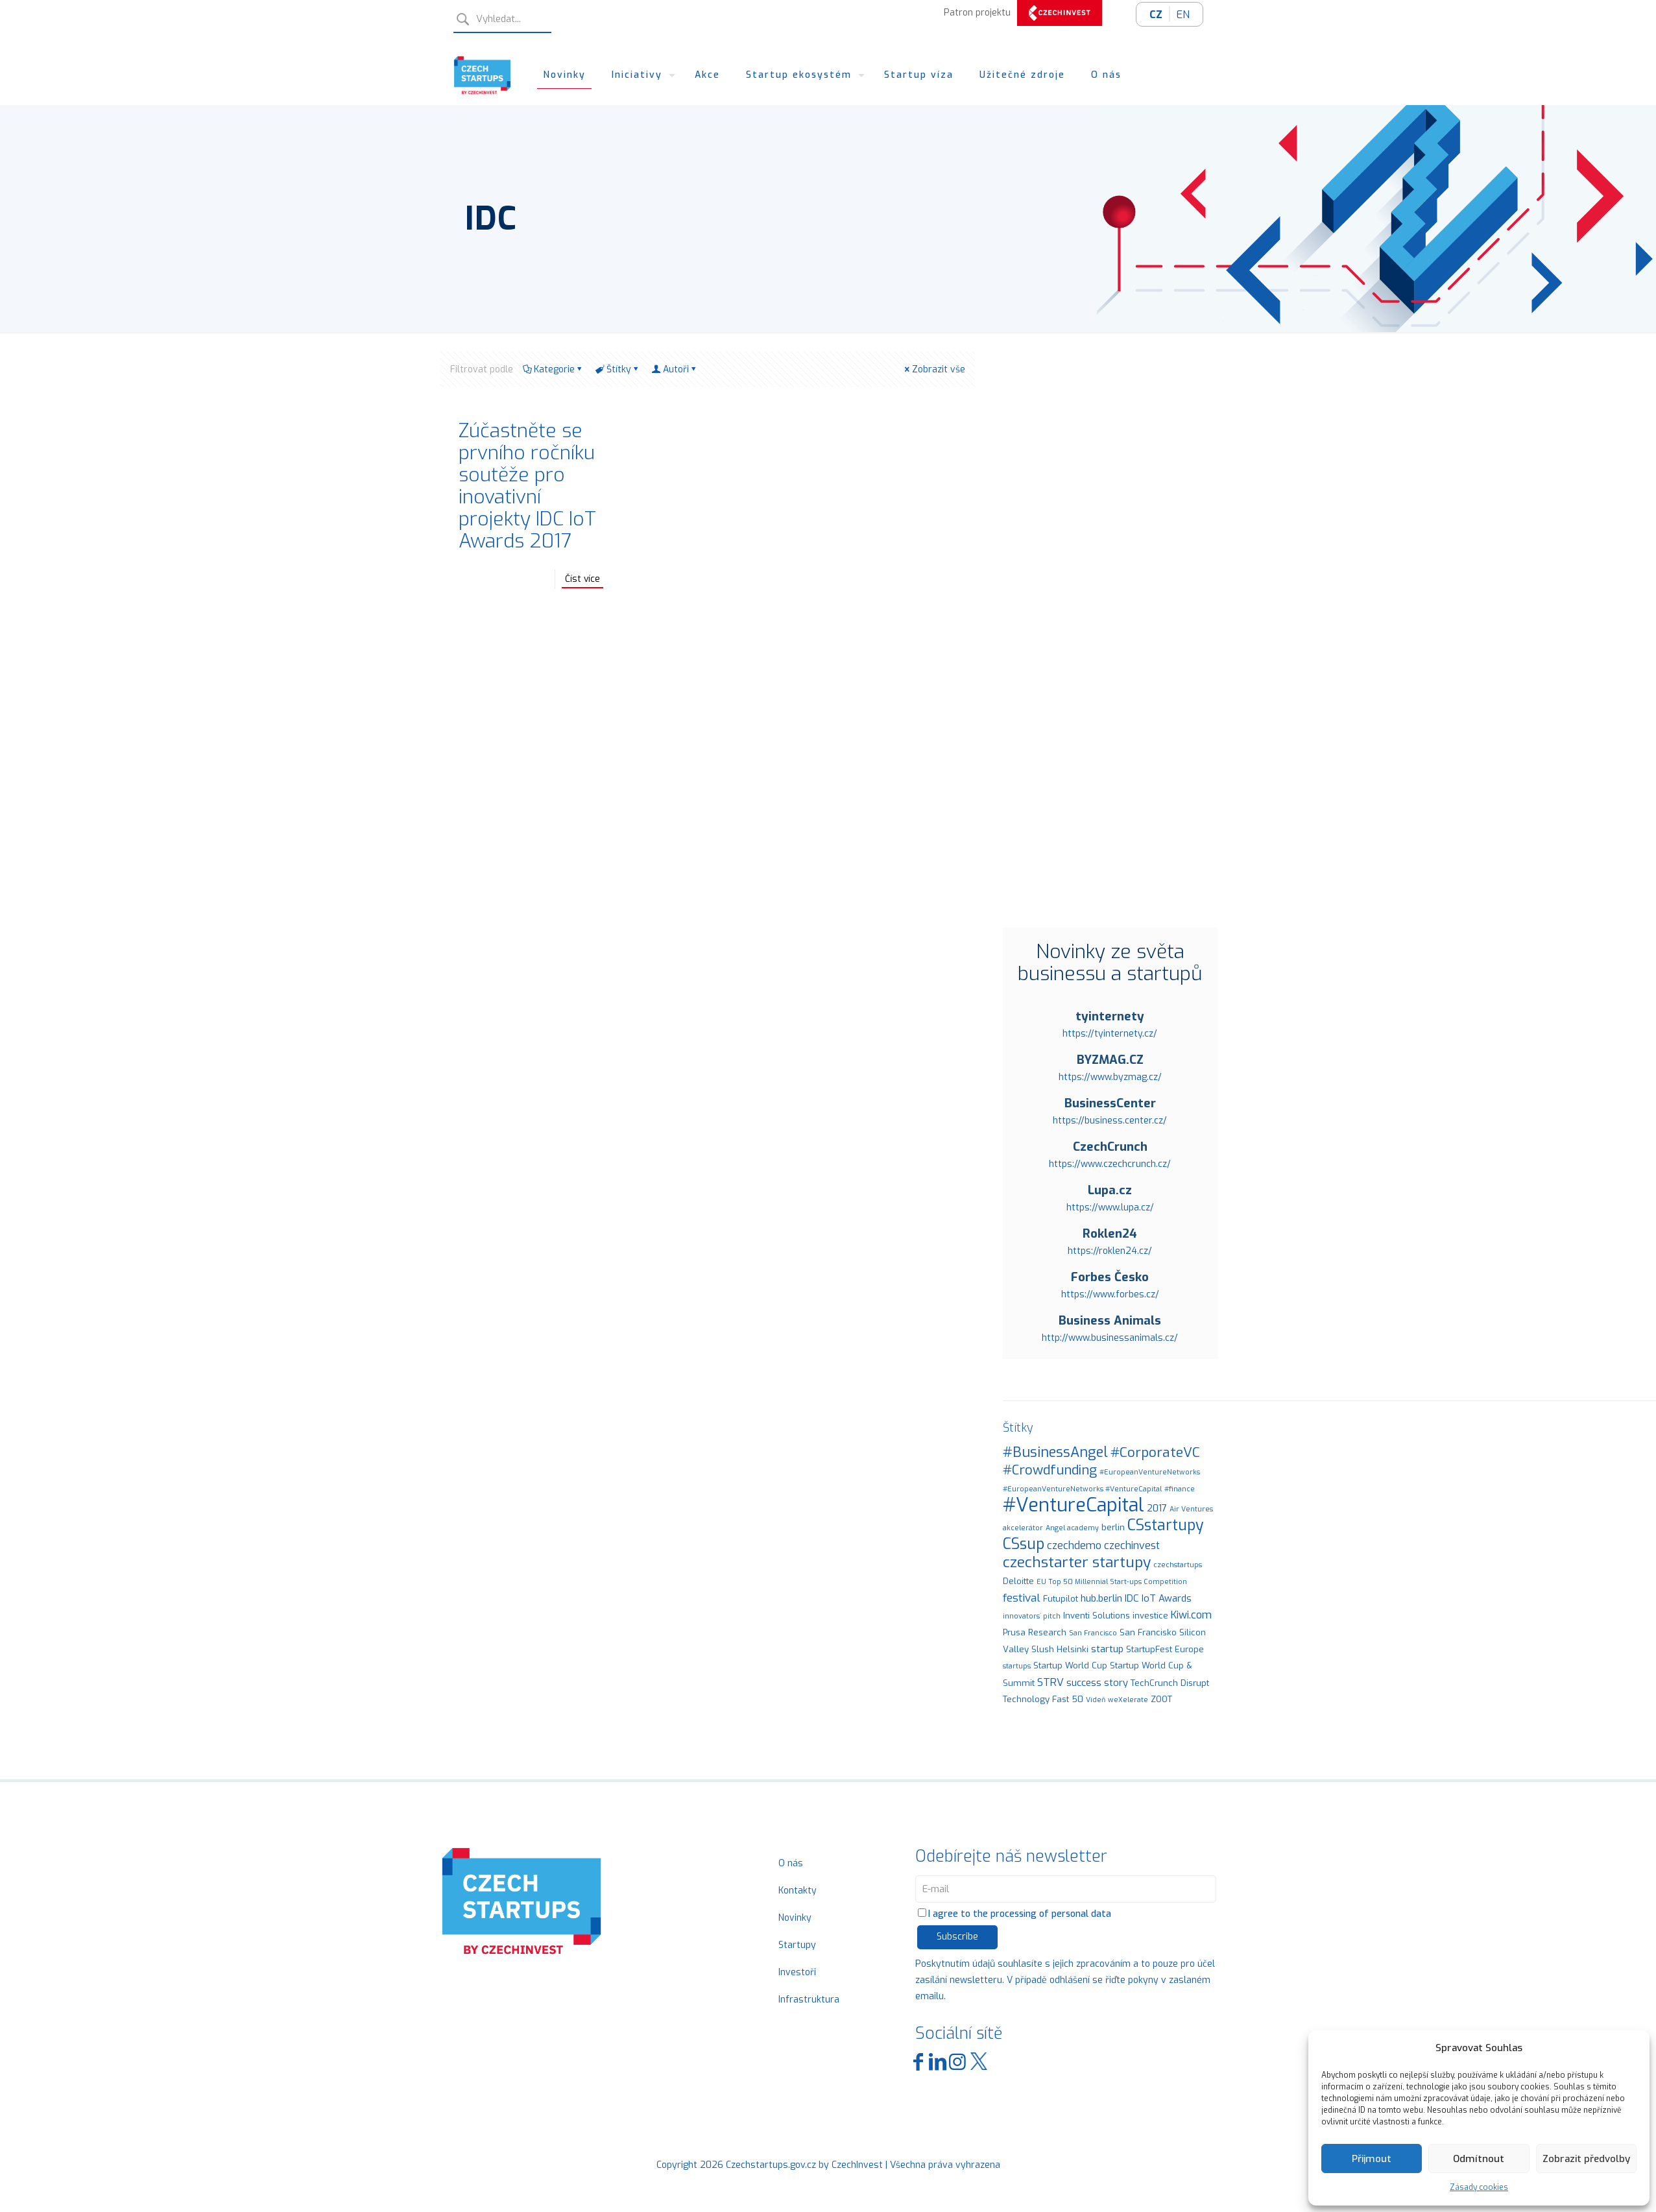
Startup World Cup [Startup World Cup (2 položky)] (1070, 1665)
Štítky (617, 369)
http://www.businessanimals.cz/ (1110, 1338)
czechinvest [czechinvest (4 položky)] (1132, 1545)
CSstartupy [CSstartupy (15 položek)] (1165, 1525)
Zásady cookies (1479, 2187)
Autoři (675, 369)
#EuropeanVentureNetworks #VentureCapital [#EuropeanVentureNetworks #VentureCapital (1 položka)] (1082, 1488)
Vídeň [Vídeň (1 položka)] (1095, 1699)
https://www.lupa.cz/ (1110, 1207)
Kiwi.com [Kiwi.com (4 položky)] (1191, 1615)
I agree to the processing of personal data (1014, 1914)
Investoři (797, 1972)
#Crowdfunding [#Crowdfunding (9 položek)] (1050, 1470)
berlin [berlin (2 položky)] (1113, 1527)
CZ (1155, 14)
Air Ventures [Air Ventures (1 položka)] (1191, 1508)
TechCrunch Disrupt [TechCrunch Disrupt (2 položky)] (1170, 1683)
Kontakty (797, 1890)
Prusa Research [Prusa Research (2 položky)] (1034, 1632)
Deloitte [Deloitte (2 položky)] (1018, 1581)
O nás (790, 1863)
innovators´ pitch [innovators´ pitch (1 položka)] (1032, 1615)
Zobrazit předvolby (1586, 2158)
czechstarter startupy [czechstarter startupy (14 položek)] (1077, 1562)
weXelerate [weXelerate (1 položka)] (1128, 1699)
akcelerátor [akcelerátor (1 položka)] (1023, 1527)
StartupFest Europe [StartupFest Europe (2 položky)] (1165, 1649)
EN (1183, 14)
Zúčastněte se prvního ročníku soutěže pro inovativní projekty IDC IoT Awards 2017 (527, 486)
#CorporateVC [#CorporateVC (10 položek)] (1155, 1452)
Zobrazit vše (934, 369)
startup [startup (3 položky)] (1107, 1648)
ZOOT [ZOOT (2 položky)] (1161, 1699)
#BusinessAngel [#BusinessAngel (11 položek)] (1055, 1452)
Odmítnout (1478, 2158)
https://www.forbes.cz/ (1110, 1294)
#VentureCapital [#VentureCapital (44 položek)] (1073, 1505)
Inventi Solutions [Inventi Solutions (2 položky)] (1096, 1615)
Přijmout (1371, 2158)
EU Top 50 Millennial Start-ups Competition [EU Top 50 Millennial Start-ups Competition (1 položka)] (1112, 1581)
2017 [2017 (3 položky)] (1157, 1508)
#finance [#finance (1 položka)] (1179, 1488)
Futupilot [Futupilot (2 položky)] (1060, 1598)
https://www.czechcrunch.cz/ (1110, 1164)
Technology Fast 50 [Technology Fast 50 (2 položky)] (1043, 1699)
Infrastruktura (808, 1999)
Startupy (797, 1945)
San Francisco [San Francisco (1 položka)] (1093, 1632)
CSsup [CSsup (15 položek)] (1023, 1544)
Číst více (582, 579)
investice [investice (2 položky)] (1150, 1615)
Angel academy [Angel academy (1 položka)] (1072, 1527)
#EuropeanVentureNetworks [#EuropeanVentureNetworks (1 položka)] (1149, 1471)
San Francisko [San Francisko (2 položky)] (1148, 1632)
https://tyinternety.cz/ (1109, 1034)
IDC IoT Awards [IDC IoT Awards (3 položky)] (1158, 1598)
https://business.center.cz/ (1110, 1120)
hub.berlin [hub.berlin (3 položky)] (1101, 1598)
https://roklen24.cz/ (1110, 1251)
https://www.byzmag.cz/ (1110, 1077)
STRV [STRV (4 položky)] (1050, 1682)
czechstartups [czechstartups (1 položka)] (1177, 1564)
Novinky (794, 1918)
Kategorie (553, 369)
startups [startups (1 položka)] (1017, 1665)
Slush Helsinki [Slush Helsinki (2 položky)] (1059, 1649)
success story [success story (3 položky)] (1097, 1682)
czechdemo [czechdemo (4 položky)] (1074, 1545)
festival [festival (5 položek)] (1021, 1598)
